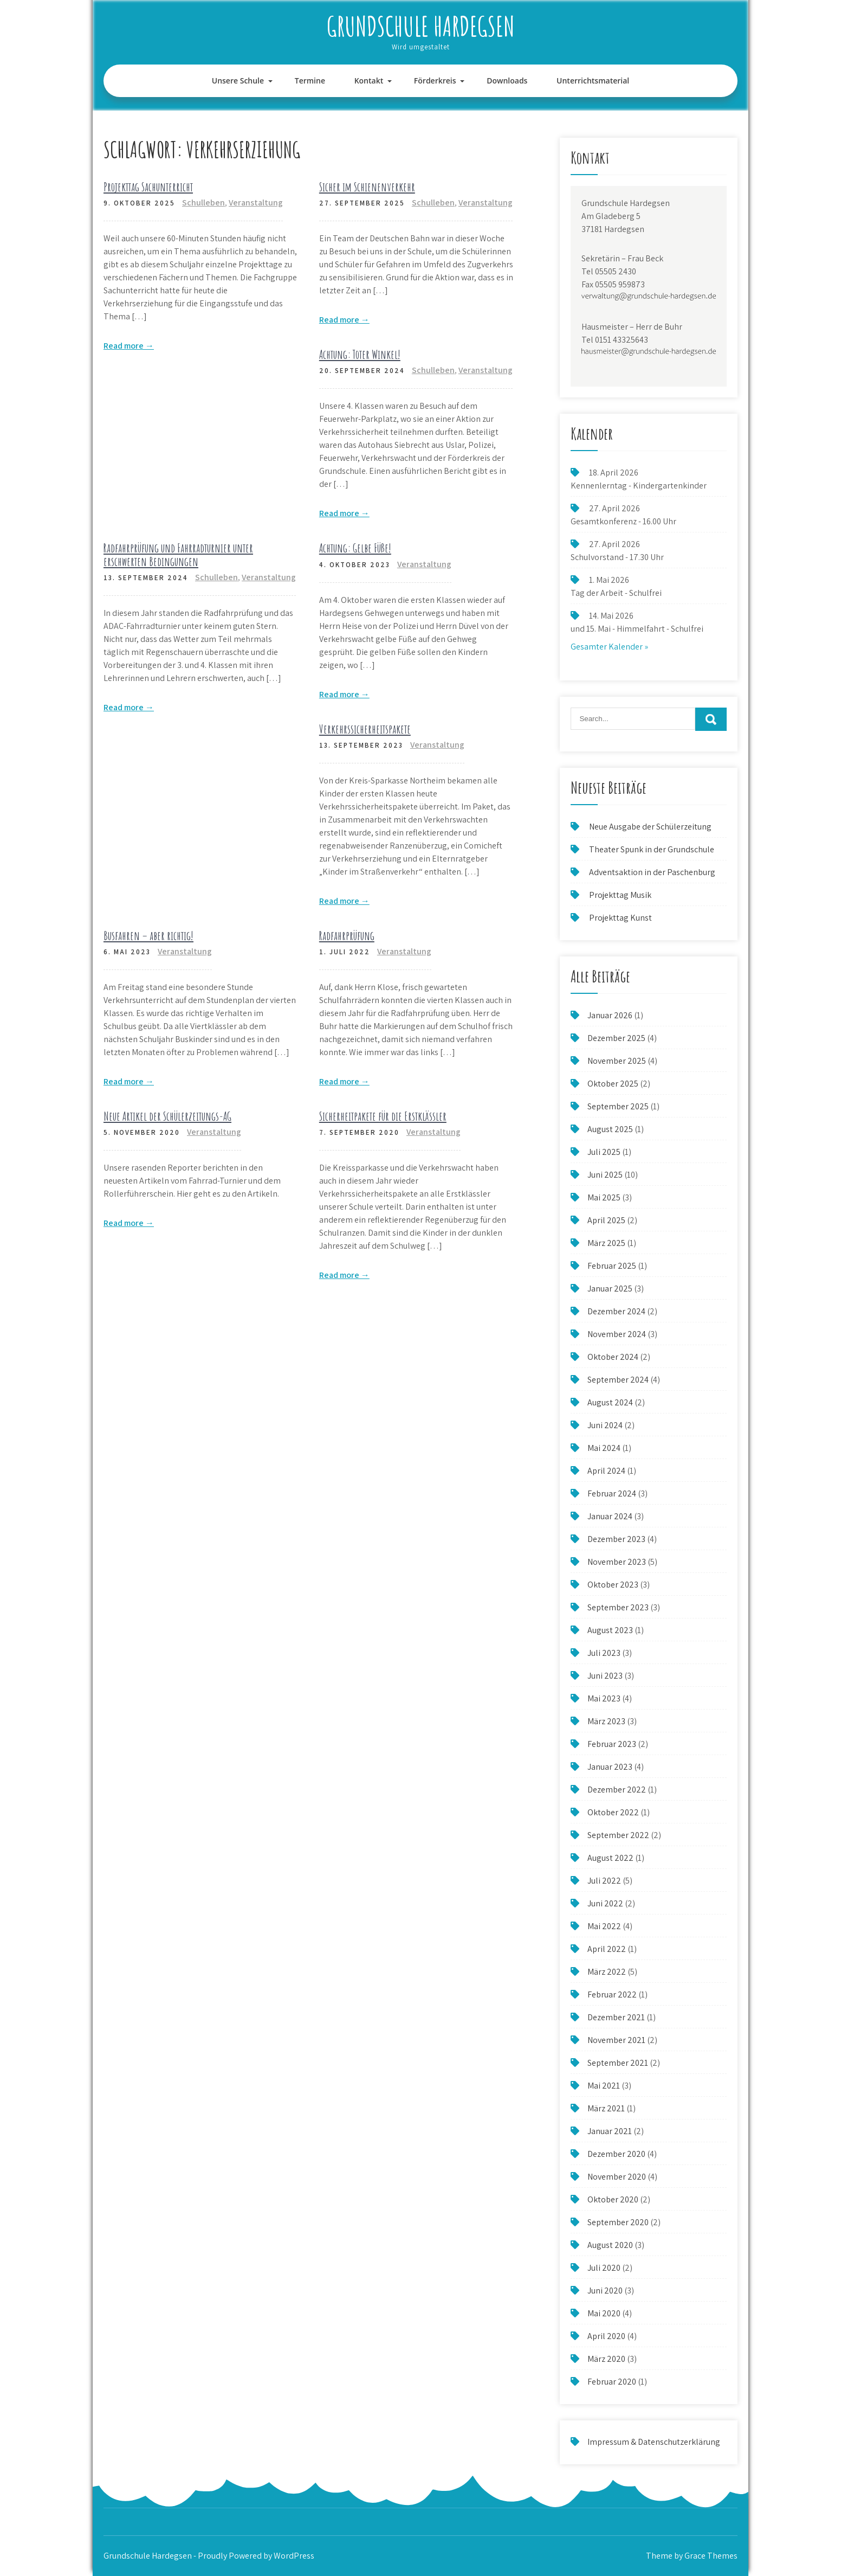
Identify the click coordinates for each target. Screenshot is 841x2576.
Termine (310, 80)
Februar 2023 (611, 1744)
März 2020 (606, 2359)
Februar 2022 (612, 1994)
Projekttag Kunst (620, 917)
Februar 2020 (611, 2381)
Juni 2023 (605, 1675)
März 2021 (606, 2108)
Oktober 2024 (612, 1357)
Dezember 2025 (616, 1038)
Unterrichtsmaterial (593, 80)
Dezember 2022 (616, 1789)
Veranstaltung (256, 202)
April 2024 (606, 1470)
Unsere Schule (238, 80)
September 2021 (617, 2062)
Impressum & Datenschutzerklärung (653, 2441)
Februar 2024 (611, 1493)
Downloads (507, 80)
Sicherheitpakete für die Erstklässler (383, 1116)
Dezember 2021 (616, 2017)
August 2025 (610, 1129)
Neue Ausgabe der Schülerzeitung (650, 826)
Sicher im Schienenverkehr (367, 186)
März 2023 (606, 1721)
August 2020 (610, 2245)
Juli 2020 (603, 2267)
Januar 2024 (609, 1516)
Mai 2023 (603, 1698)
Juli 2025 (603, 1152)
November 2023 (616, 1562)
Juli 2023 (603, 1653)
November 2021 (616, 2040)
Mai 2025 (603, 1197)
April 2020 (606, 2336)
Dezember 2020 (616, 2154)
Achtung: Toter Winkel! (359, 354)
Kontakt (369, 80)
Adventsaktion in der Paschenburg (653, 872)
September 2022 (618, 1835)
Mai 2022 (604, 1926)
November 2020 (616, 2176)
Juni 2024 (605, 1425)
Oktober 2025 (612, 1083)
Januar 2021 (609, 2131)
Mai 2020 (603, 2313)
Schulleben (203, 202)
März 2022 (606, 1971)
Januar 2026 (609, 1015)
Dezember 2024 (616, 1311)
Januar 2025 (609, 1288)
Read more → (128, 345)
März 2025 (606, 1243)
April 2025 (606, 1220)
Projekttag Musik (620, 895)
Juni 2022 (605, 1903)
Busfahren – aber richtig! (148, 935)
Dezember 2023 (616, 1539)
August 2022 (610, 1858)
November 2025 (616, 1061)
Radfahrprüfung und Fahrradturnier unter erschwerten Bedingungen (178, 554)
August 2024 (610, 1402)
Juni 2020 (605, 2290)
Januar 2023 (609, 1766)
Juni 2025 (605, 1174)
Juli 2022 (604, 1880)
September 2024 (618, 1379)
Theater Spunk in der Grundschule (651, 849)
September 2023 (618, 1607)
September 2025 (618, 1106)
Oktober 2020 (612, 2199)
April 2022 (606, 1949)
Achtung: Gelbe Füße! (355, 548)
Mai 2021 (603, 2085)
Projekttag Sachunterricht (148, 186)
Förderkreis (435, 80)
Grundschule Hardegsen (421, 26)
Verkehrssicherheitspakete (365, 729)
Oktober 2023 (612, 1584)
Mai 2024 (603, 1448)
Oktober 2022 (613, 1812)
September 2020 (618, 2222)
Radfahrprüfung (346, 935)
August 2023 (610, 1630)
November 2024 (616, 1334)
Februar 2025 (611, 1265)
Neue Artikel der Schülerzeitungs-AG (167, 1116)
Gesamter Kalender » (609, 646)
